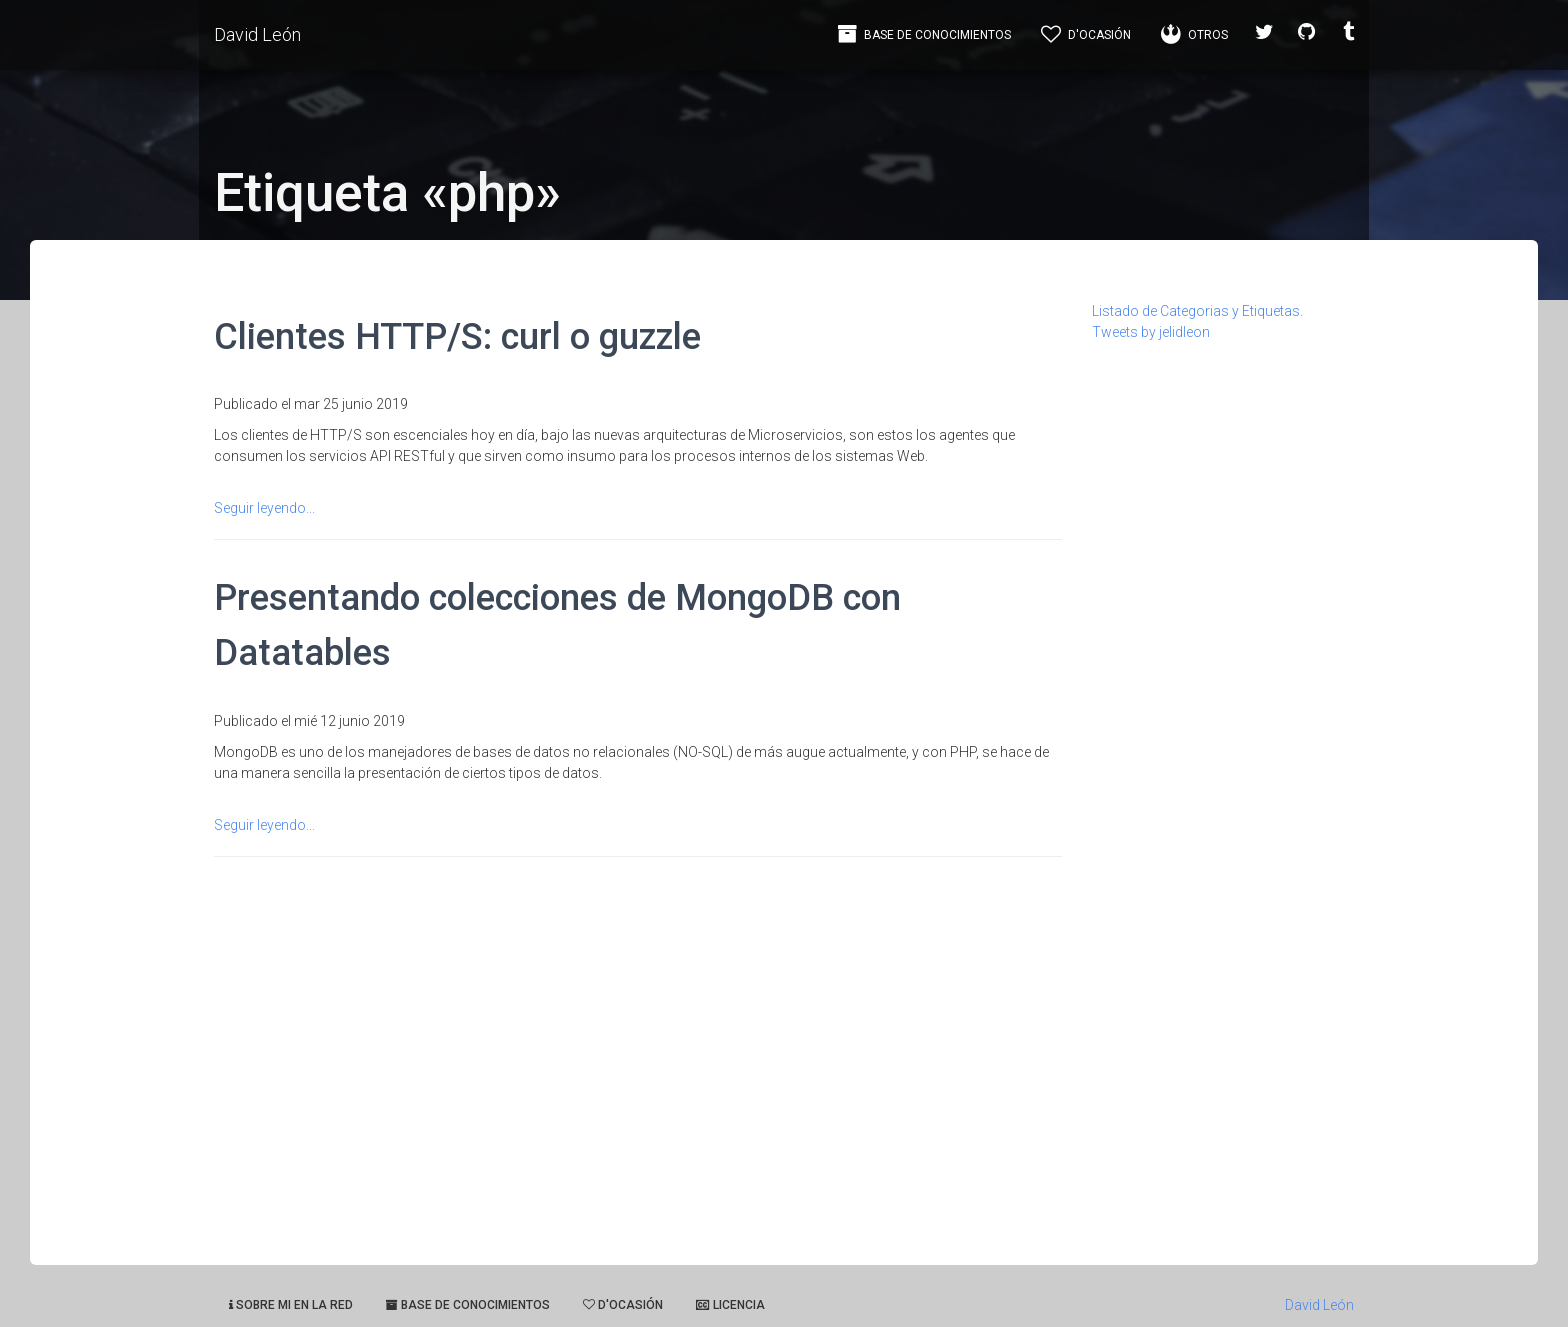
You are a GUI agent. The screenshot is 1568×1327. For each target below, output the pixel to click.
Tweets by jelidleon (1151, 332)
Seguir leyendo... (264, 508)
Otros (1194, 34)
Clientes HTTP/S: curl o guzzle (457, 336)
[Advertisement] (1223, 643)
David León (257, 34)
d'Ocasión (1086, 34)
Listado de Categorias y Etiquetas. (1197, 311)
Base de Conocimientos (924, 34)
